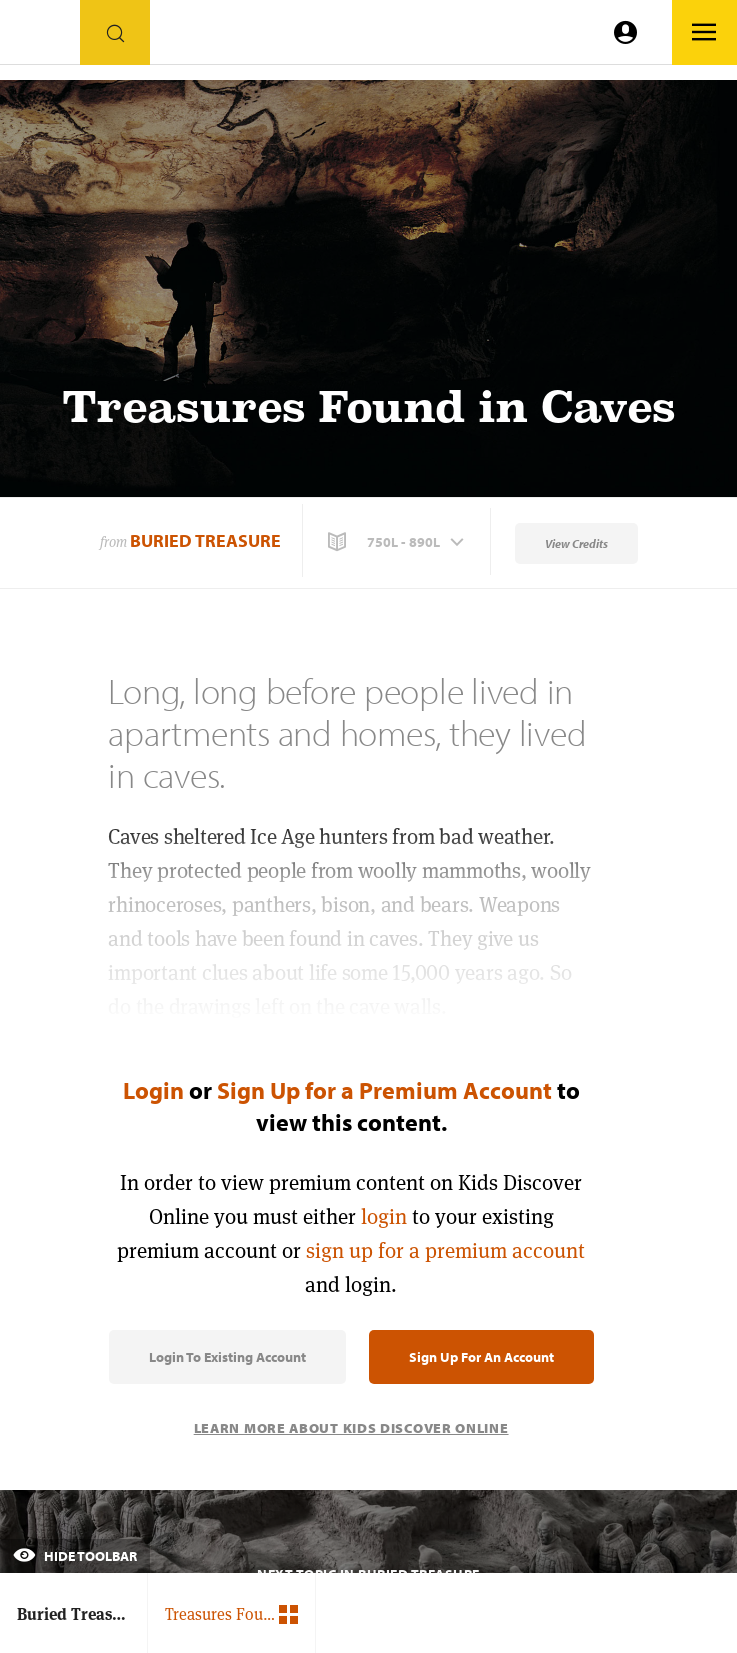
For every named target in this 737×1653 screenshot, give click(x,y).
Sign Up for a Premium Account (384, 1090)
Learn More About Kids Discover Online (351, 1428)
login (384, 1216)
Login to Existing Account (227, 1357)
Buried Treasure (205, 540)
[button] (398, 542)
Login (153, 1090)
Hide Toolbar (75, 1556)
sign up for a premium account (445, 1250)
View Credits (576, 543)
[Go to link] (40, 37)
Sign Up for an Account (481, 1357)
